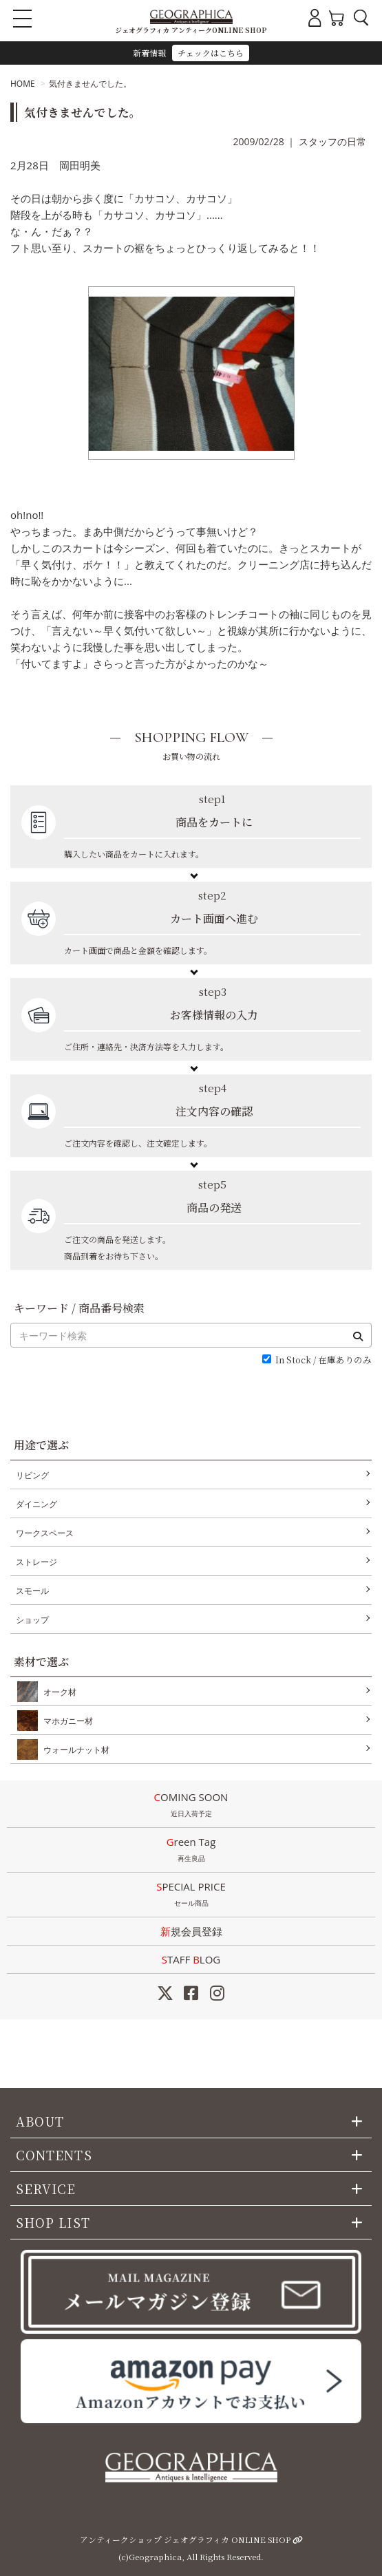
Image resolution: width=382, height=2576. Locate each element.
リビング (32, 1475)
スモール (32, 1591)
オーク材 (57, 1691)
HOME (22, 83)
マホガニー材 (65, 1720)
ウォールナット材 (73, 1749)
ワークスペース (45, 1533)
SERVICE (46, 2188)
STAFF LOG (191, 1959)
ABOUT (40, 2121)
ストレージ (36, 1562)
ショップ (32, 1620)
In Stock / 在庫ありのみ (323, 1360)
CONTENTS (54, 2155)
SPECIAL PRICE (191, 1895)
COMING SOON (191, 1806)
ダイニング (36, 1504)
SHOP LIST (53, 2222)
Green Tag (191, 1850)
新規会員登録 (191, 1931)
